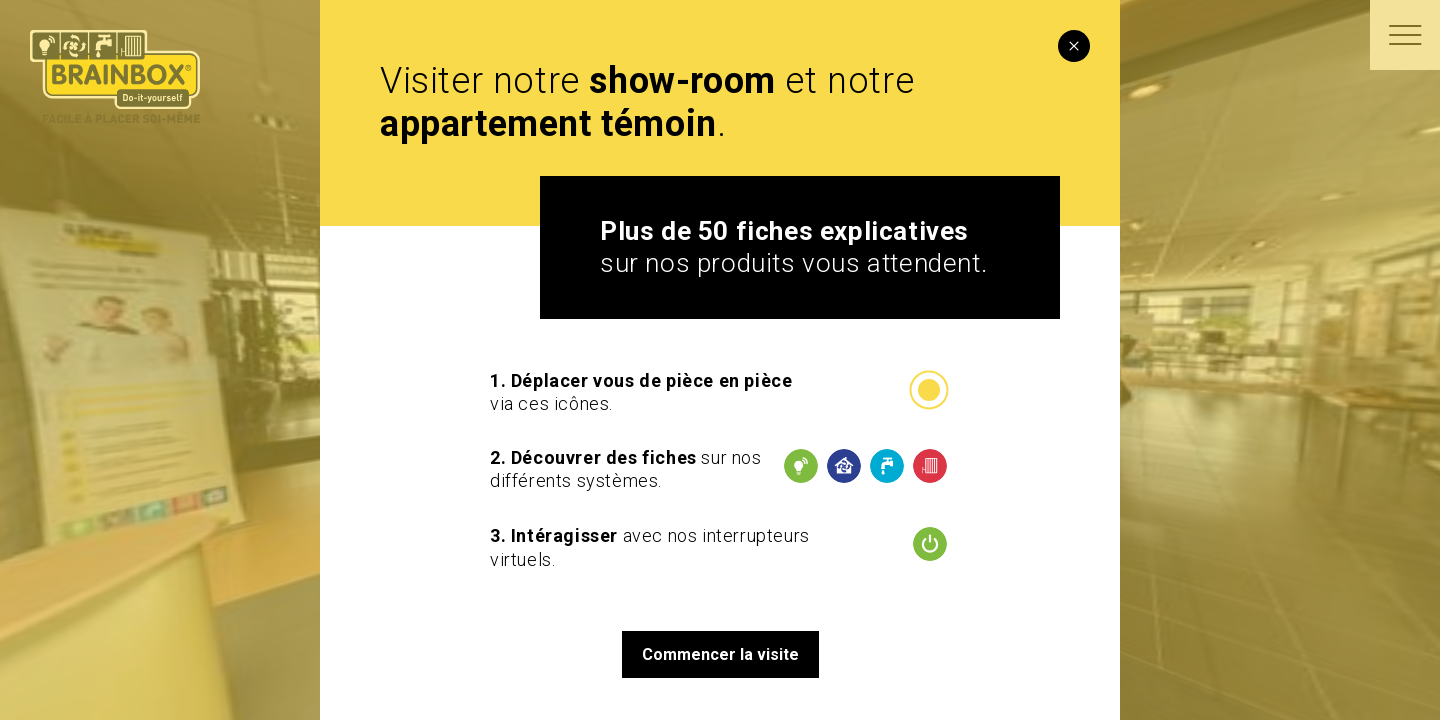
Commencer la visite (720, 654)
